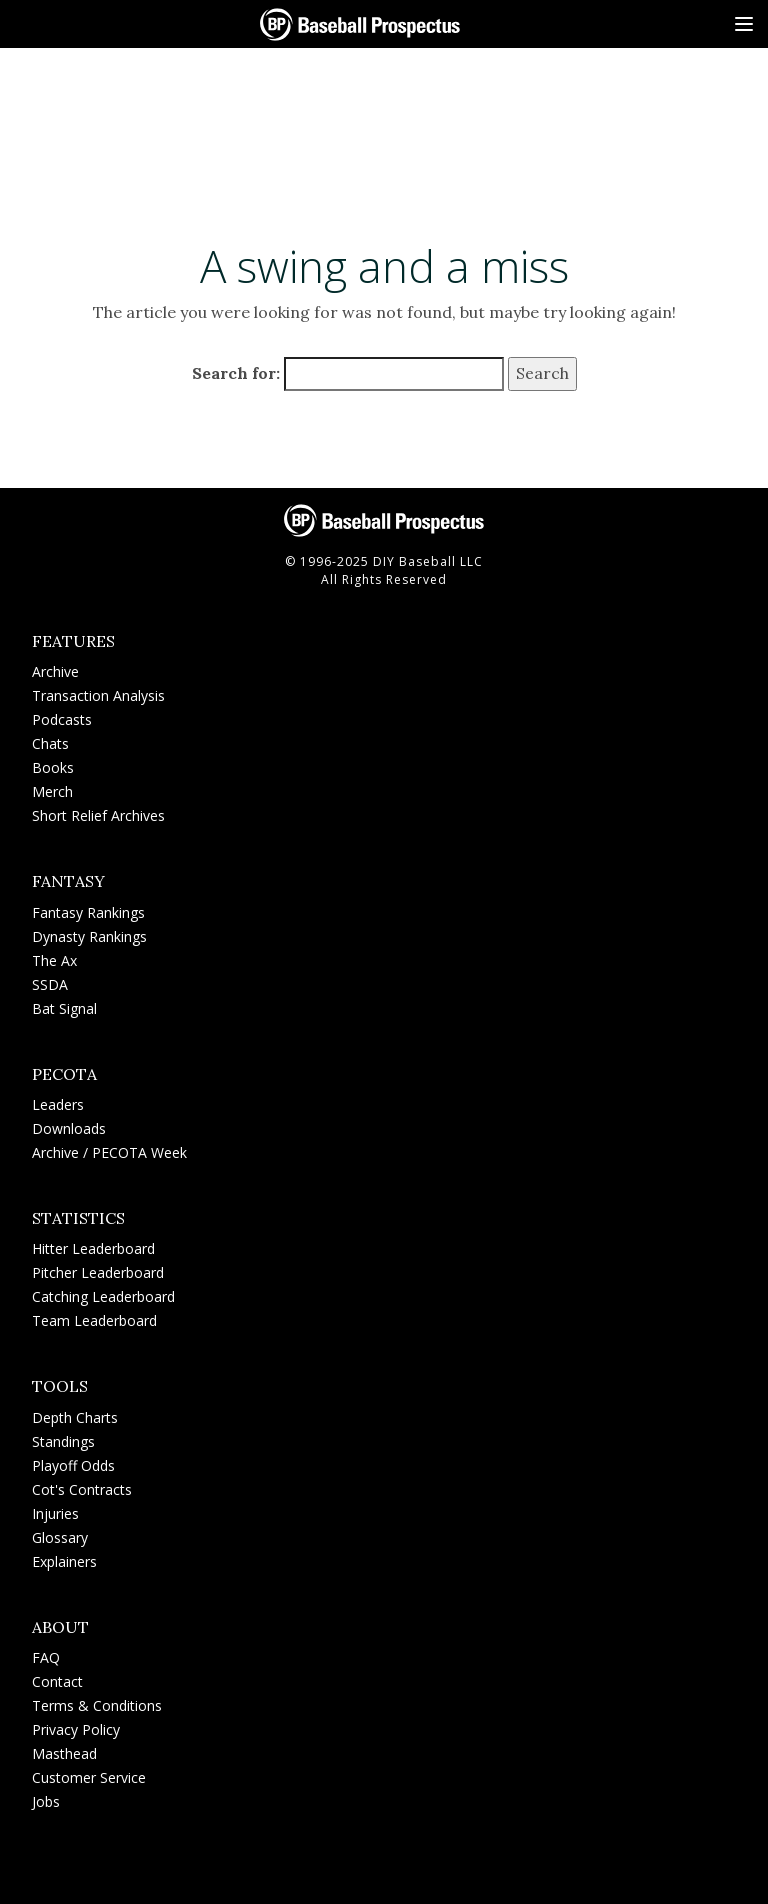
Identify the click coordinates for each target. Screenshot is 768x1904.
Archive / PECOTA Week (109, 1152)
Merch (52, 791)
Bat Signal (64, 1008)
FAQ (46, 1657)
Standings (63, 1441)
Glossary (60, 1537)
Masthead (64, 1753)
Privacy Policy (76, 1729)
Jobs (46, 1801)
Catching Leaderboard (103, 1296)
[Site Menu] (744, 24)
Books (53, 767)
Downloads (69, 1128)
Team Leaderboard (94, 1320)
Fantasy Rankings (88, 912)
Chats (50, 743)
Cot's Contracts (82, 1489)
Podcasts (62, 719)
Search (542, 374)
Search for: (236, 374)
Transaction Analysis (98, 695)
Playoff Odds (73, 1465)
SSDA (50, 984)
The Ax (54, 960)
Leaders (58, 1104)
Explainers (64, 1561)
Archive (55, 671)
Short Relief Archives (98, 815)
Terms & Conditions (97, 1705)
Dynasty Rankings (89, 936)
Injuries (55, 1513)
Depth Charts (75, 1417)
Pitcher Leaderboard (98, 1272)
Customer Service (89, 1777)
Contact (57, 1681)
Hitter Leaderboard (93, 1248)
